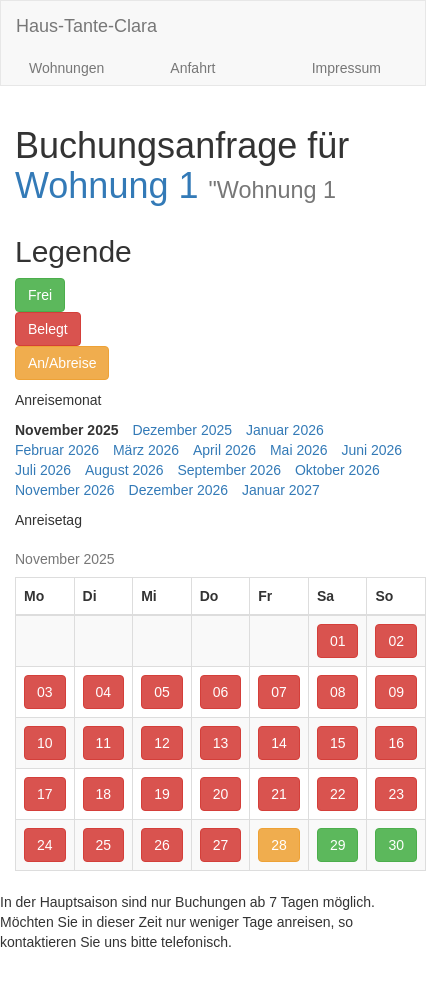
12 (162, 743)
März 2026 (146, 450)
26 (162, 845)
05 (162, 692)
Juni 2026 (371, 450)
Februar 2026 (57, 450)
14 (279, 743)
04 (104, 692)
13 (221, 743)
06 (221, 692)
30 (396, 845)
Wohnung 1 (175, 185)
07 (279, 692)
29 (338, 845)
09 (396, 692)
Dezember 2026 (179, 490)
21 (279, 794)
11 (104, 743)
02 (396, 641)
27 (221, 845)
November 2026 (65, 490)
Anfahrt (192, 68)
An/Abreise (62, 363)
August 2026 (124, 470)
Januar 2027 (281, 490)
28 (279, 845)
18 (104, 794)
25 (104, 845)
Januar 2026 (285, 430)
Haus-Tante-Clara (86, 26)
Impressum (346, 68)
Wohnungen (66, 68)
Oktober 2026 (337, 470)
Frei (40, 295)
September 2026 (229, 470)
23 (396, 794)
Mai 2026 (299, 450)
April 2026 (224, 450)
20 (221, 794)
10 (45, 743)
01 (338, 641)
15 (338, 743)
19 (162, 794)
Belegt (48, 329)
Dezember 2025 (182, 430)
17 (45, 794)
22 (338, 794)
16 (396, 743)
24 (45, 845)
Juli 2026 (43, 470)
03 (45, 692)
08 (338, 692)
